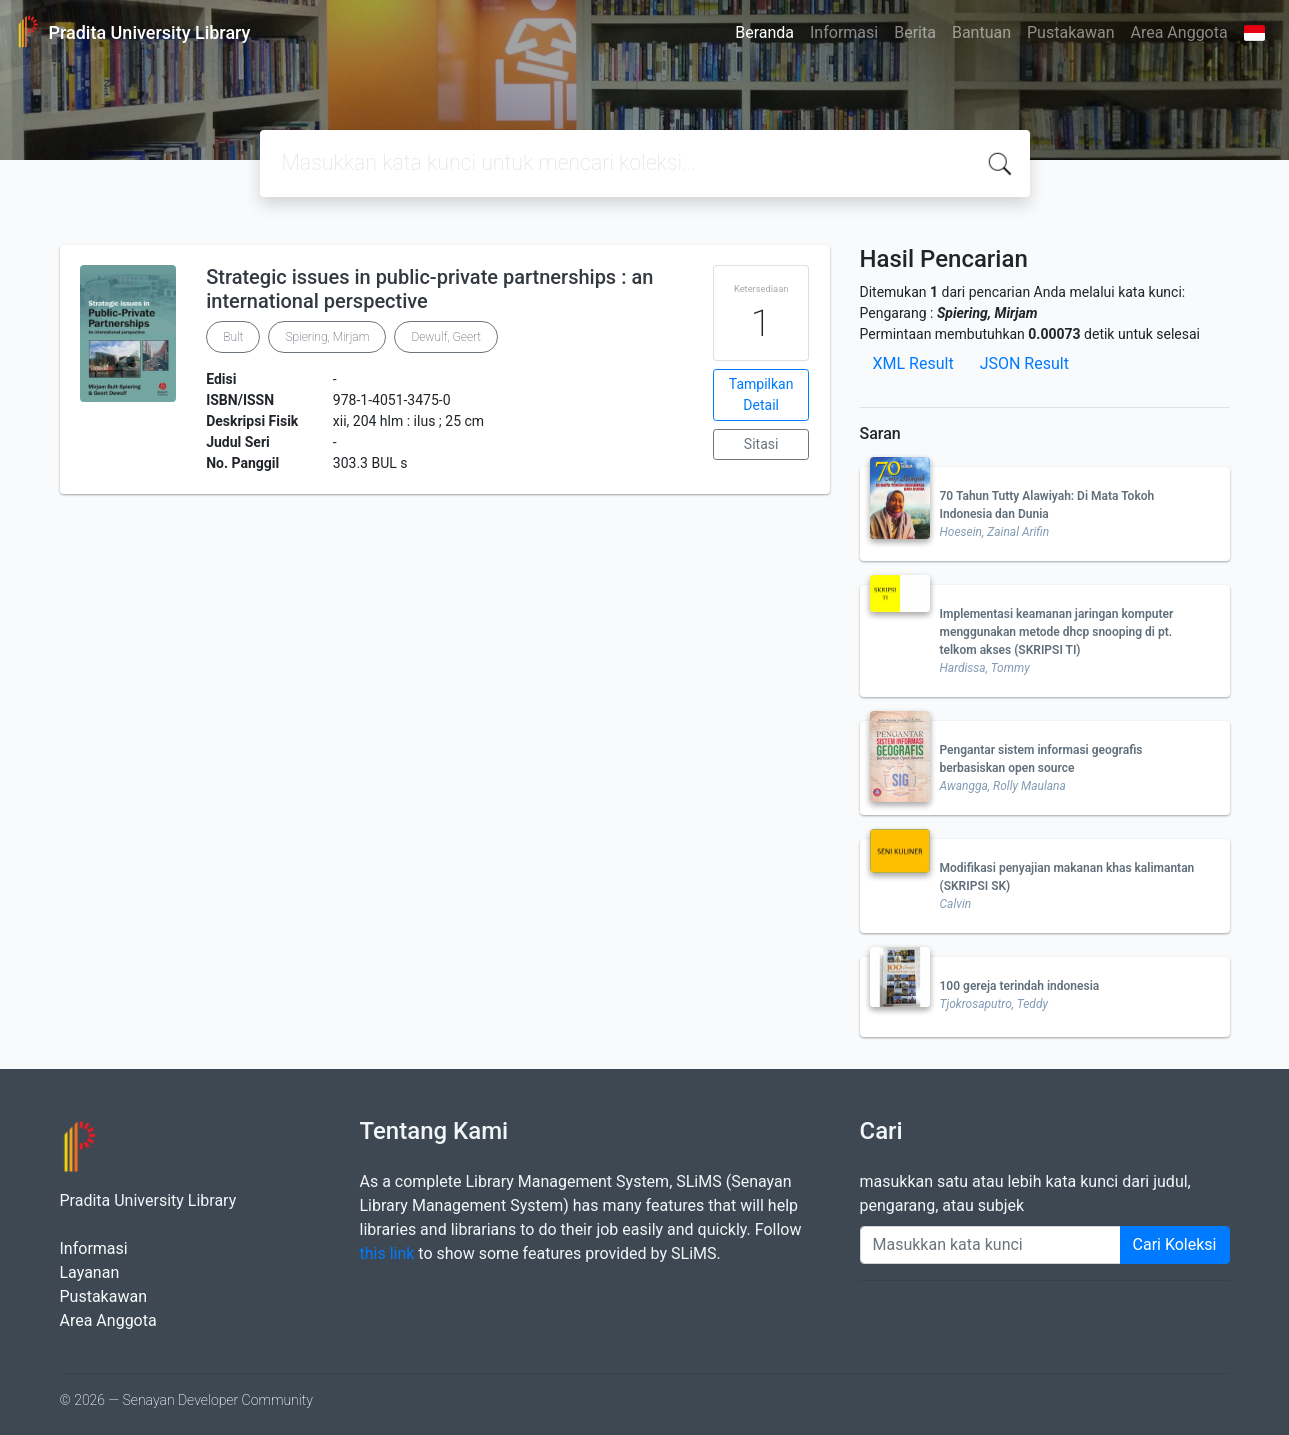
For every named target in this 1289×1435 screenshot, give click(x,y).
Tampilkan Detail (761, 394)
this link (387, 1253)
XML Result (913, 363)
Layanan (90, 1272)
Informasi (844, 32)
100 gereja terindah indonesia (1020, 986)
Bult (233, 337)
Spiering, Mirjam (327, 337)
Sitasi (761, 444)
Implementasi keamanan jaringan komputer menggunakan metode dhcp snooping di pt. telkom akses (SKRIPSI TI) (1057, 632)
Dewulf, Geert (446, 337)
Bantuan (981, 32)
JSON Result (1024, 363)
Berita (915, 32)
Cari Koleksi (1175, 1244)
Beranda (764, 32)
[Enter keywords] (990, 1245)
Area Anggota (1179, 32)
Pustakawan (1070, 32)
